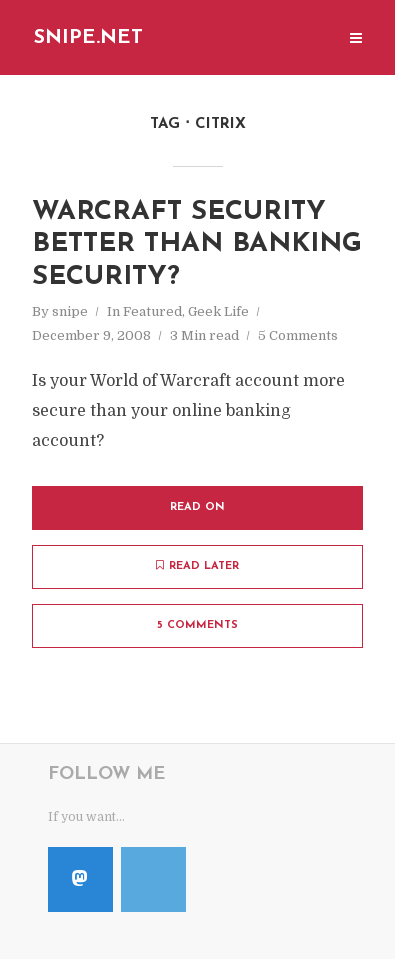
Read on (197, 507)
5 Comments (298, 335)
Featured (152, 311)
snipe (70, 311)
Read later (197, 566)
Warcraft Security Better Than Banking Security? (197, 245)
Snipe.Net (88, 38)
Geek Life (218, 311)
